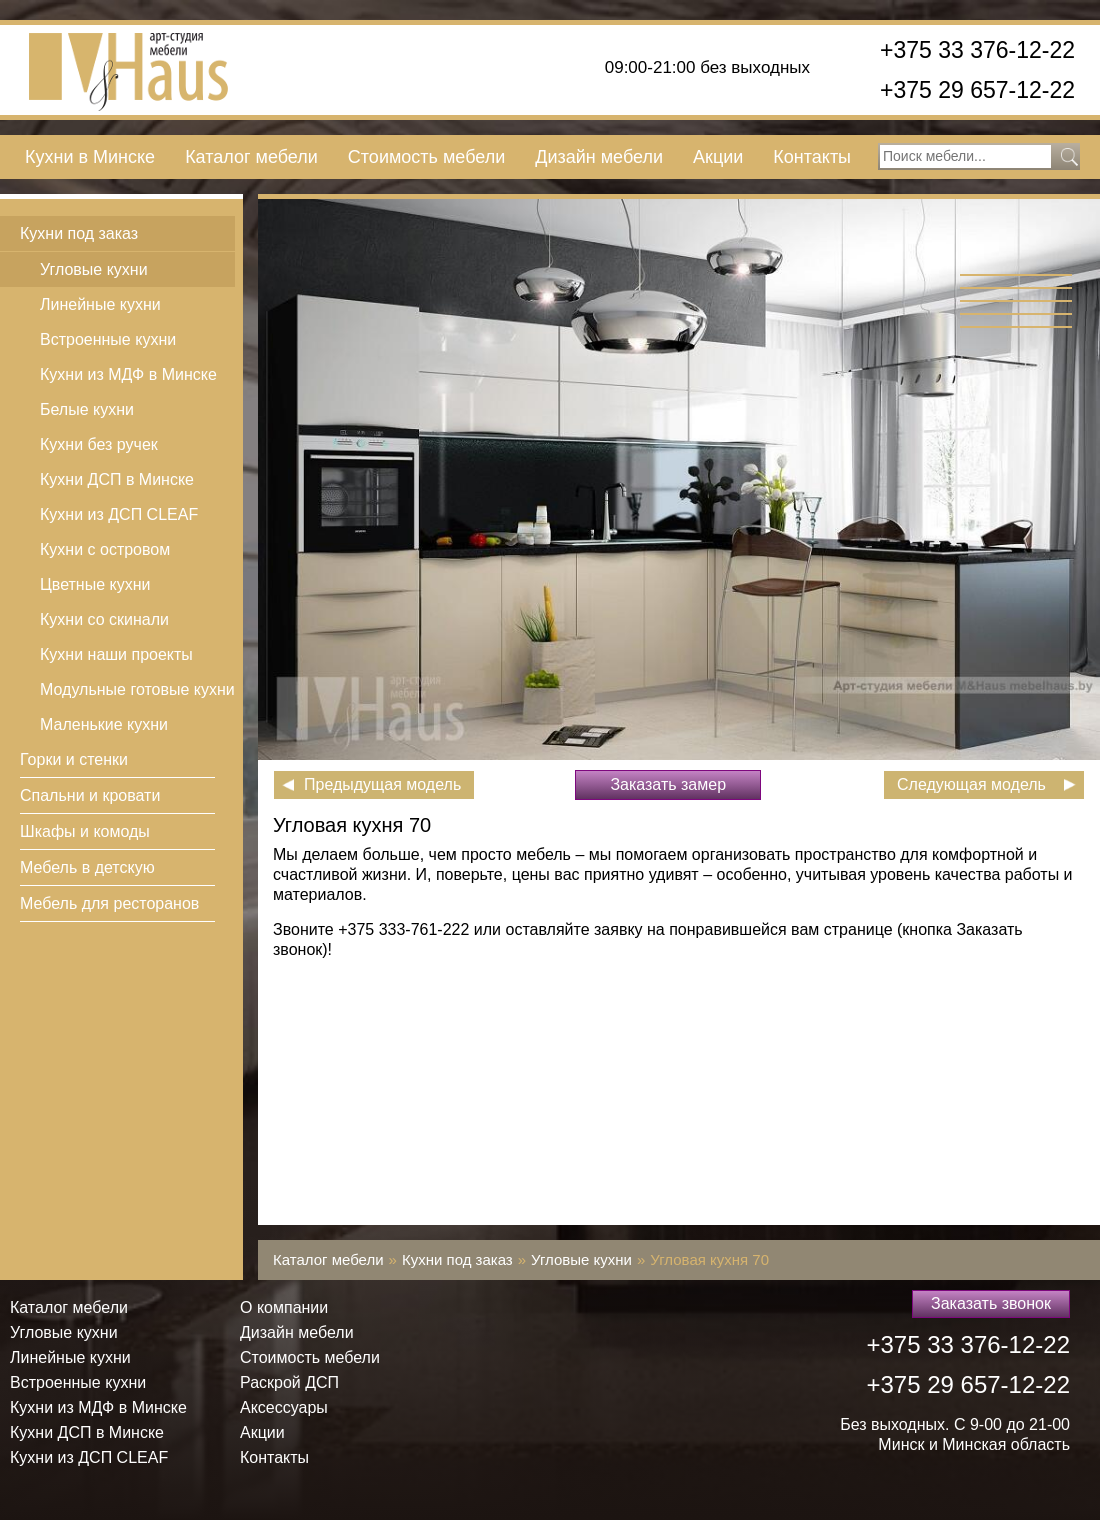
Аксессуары (284, 1407)
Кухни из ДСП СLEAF (119, 514)
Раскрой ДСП (289, 1382)
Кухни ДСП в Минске (117, 479)
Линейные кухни (100, 304)
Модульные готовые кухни (137, 689)
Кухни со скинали (104, 619)
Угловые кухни (94, 269)
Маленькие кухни (104, 724)
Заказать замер (668, 784)
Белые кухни (87, 409)
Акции (718, 157)
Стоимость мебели (426, 157)
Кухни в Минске (90, 157)
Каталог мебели (251, 157)
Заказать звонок (991, 1303)
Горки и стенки (74, 759)
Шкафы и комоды (85, 831)
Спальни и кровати (90, 795)
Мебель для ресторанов (109, 903)
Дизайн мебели (599, 157)
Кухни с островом (105, 549)
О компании (284, 1307)
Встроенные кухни (108, 339)
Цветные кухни (95, 584)
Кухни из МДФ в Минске (128, 374)
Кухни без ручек (99, 444)
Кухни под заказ (79, 233)
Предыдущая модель (382, 784)
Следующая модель (971, 784)
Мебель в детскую (87, 867)
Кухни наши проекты (116, 654)
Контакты (812, 157)
